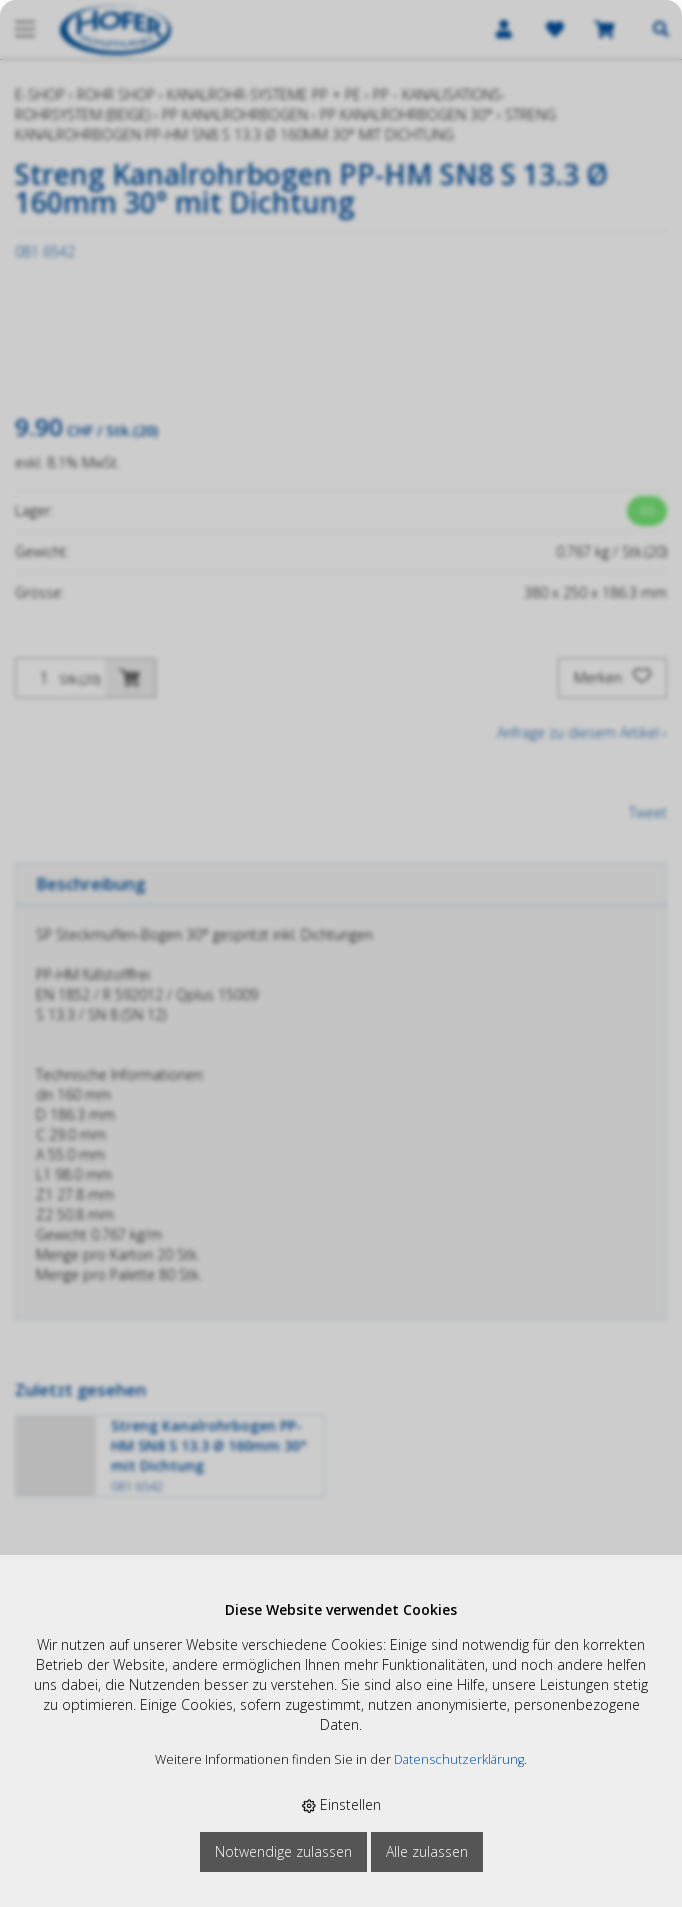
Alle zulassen (427, 1851)
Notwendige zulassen (283, 1851)
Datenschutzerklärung (459, 1759)
